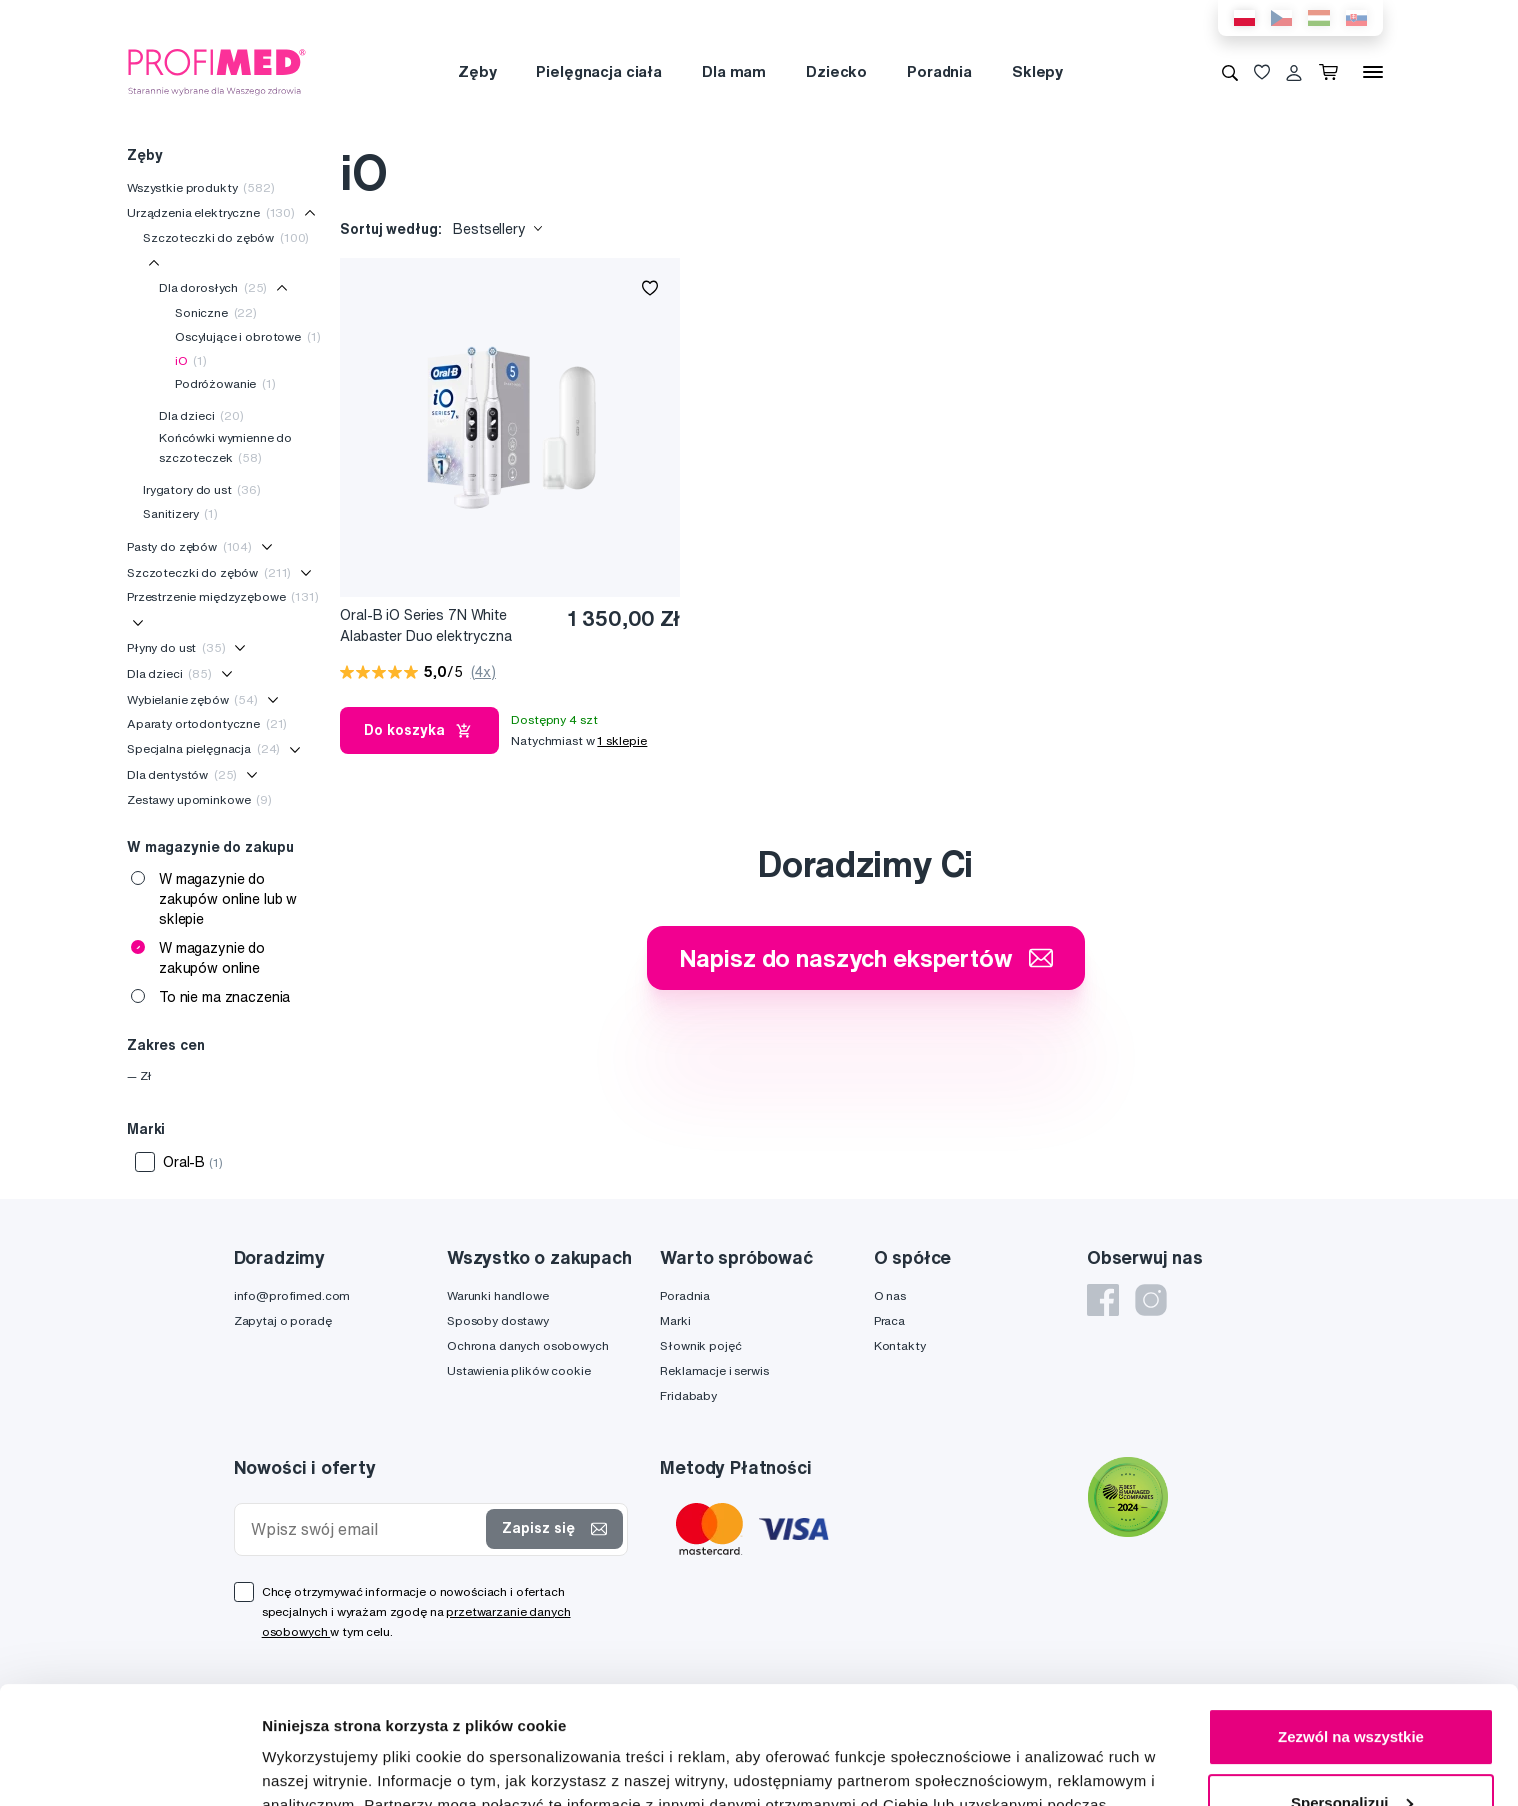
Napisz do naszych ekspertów (866, 958)
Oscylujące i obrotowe (247, 336)
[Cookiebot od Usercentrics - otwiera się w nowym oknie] (129, 1767)
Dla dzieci (201, 415)
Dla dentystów (182, 774)
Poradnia (939, 71)
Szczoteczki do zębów (226, 237)
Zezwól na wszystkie (1351, 1619)
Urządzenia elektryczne (211, 212)
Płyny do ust (176, 647)
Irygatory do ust (202, 489)
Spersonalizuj (1352, 1684)
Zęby (477, 71)
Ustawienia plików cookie (519, 1370)
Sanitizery (180, 513)
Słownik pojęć (700, 1345)
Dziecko (836, 71)
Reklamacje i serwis (714, 1370)
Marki (675, 1320)
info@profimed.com (292, 1295)
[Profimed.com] (217, 71)
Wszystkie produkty (201, 187)
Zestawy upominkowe (199, 799)
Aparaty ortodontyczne (207, 723)
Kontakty (900, 1345)
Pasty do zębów (189, 546)
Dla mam (734, 71)
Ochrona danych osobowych (528, 1345)
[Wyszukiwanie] (1230, 72)
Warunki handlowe (498, 1295)
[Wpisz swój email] (365, 1529)
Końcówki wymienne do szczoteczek (225, 447)
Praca (889, 1320)
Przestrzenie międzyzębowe (223, 596)
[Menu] (1373, 72)
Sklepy (1037, 71)
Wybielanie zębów (192, 699)
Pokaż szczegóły (322, 1766)
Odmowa (1350, 1750)
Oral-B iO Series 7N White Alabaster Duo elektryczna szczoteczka (426, 626)
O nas (890, 1295)
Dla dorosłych (213, 287)
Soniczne (216, 312)
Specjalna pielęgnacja (203, 748)
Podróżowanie (225, 383)
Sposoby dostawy (498, 1320)
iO (191, 360)
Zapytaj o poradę (283, 1320)
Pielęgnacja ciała (599, 71)
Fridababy (688, 1395)
